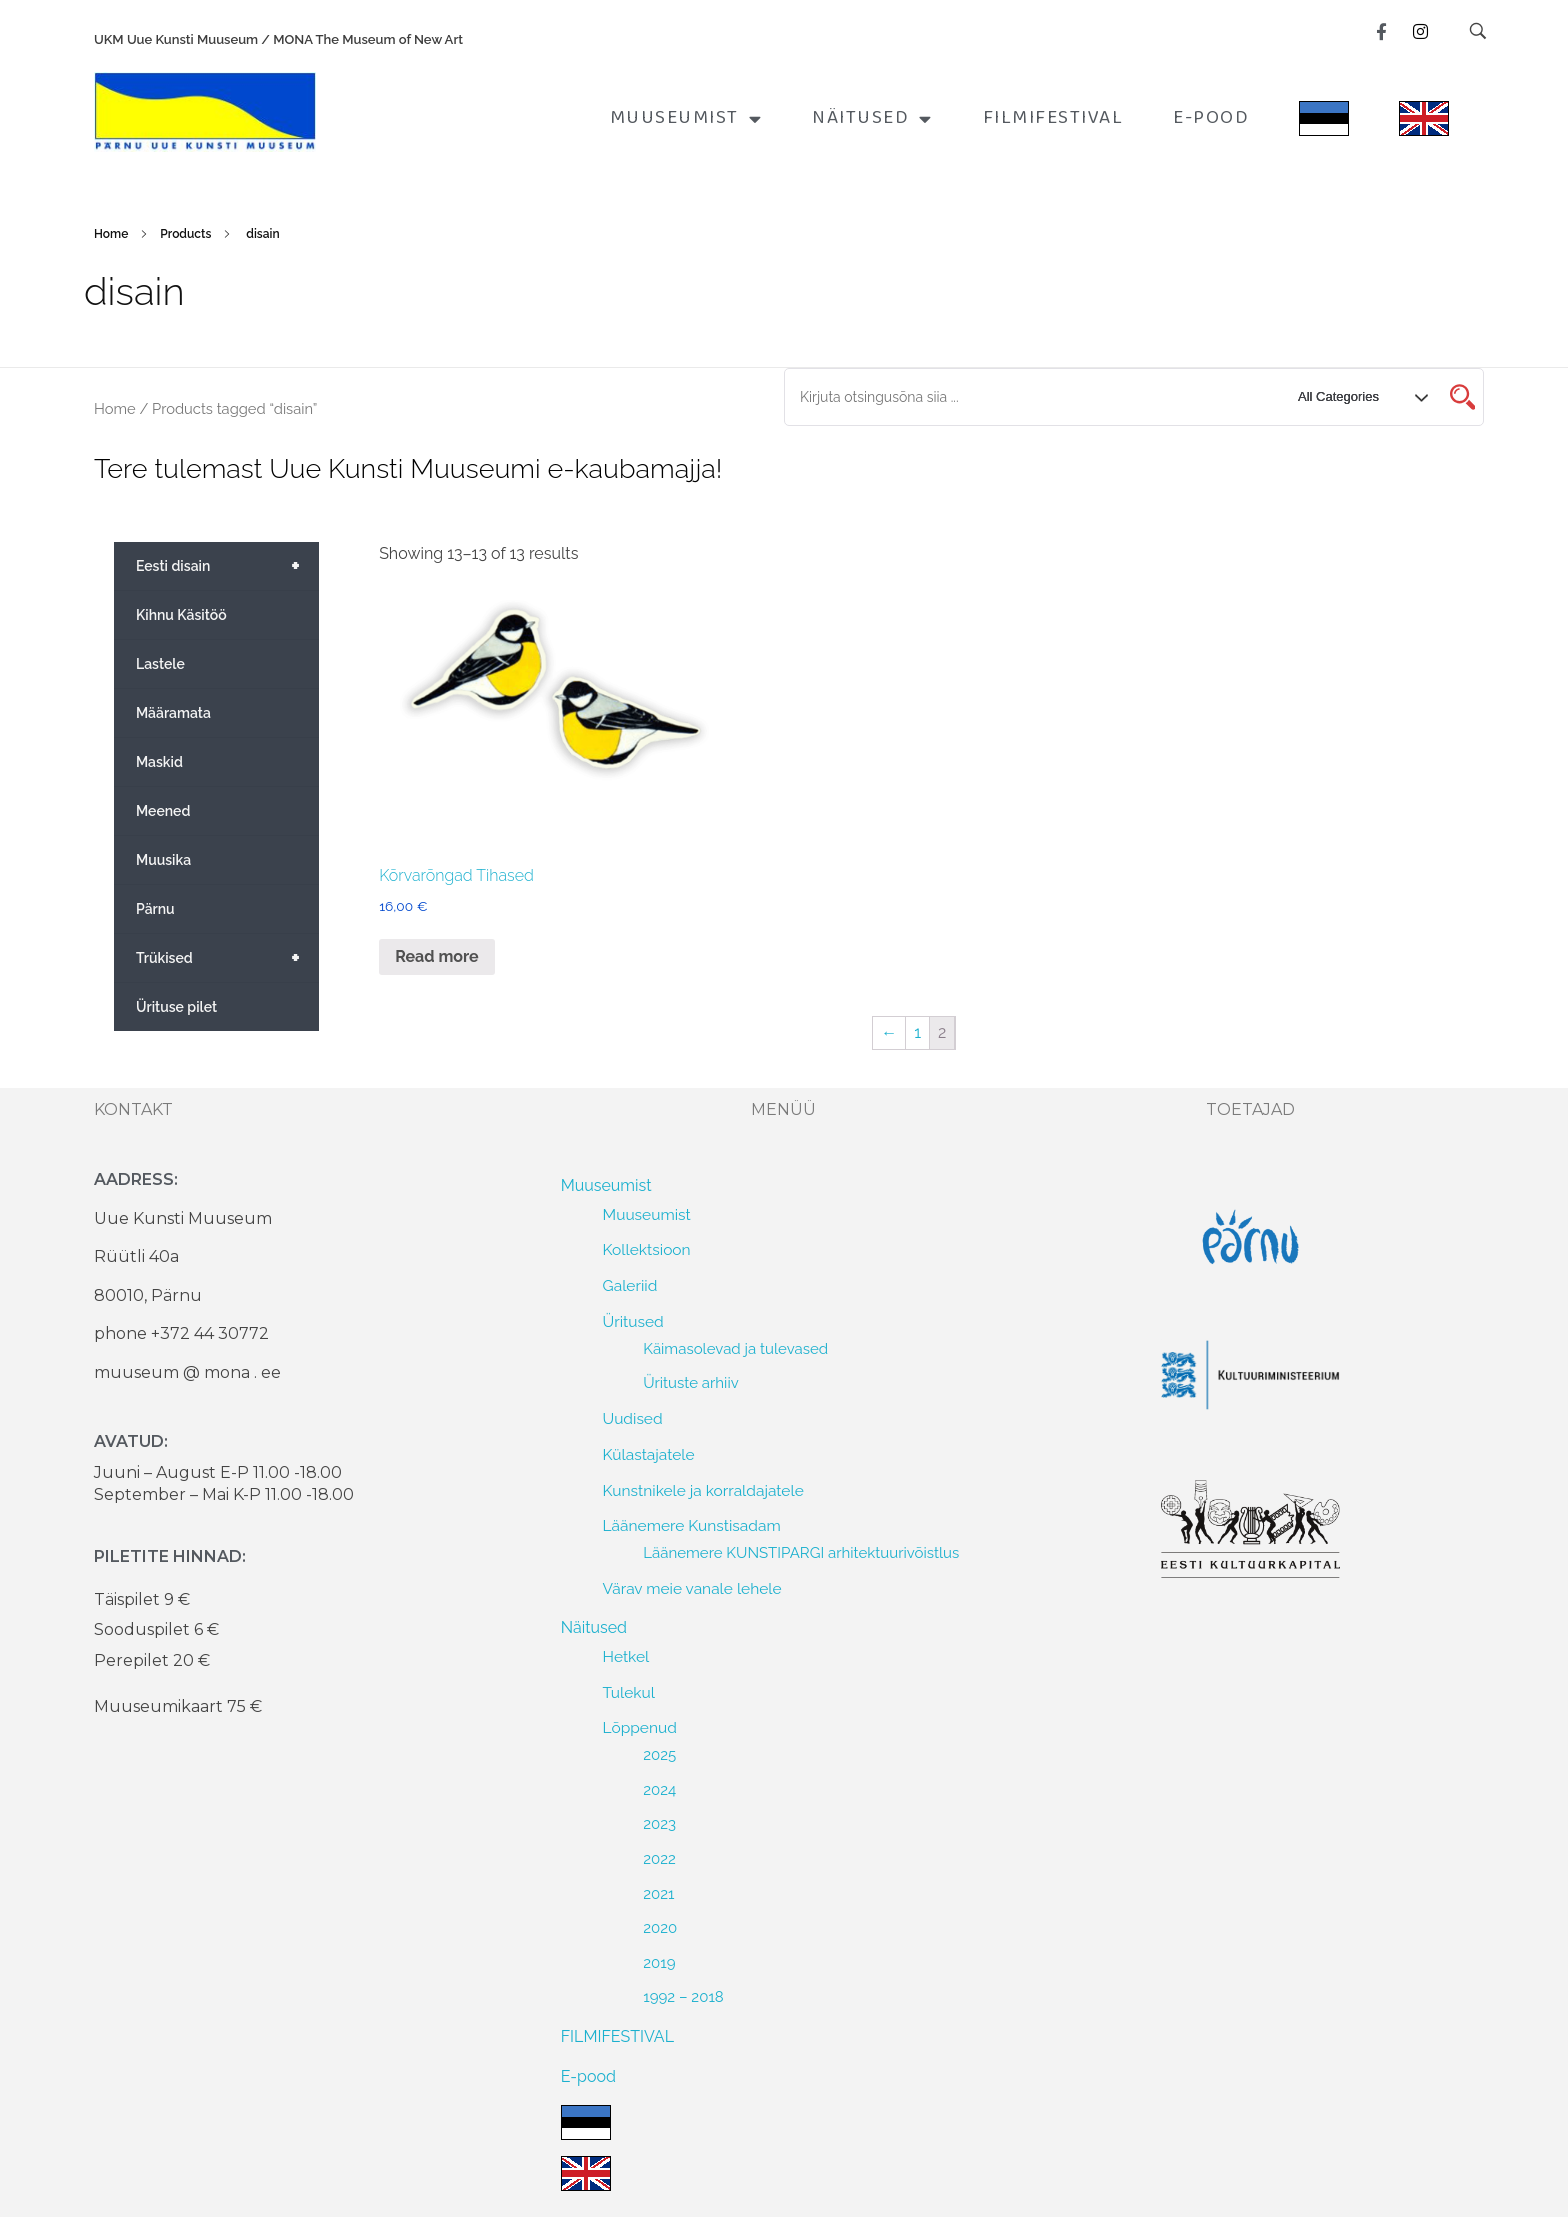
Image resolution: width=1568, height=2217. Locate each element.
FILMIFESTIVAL (1053, 118)
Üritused (633, 1321)
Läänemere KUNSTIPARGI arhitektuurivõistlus (801, 1553)
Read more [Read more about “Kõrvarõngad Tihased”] (437, 956)
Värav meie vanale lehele (692, 1588)
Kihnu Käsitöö (181, 615)
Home (111, 234)
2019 (659, 1963)
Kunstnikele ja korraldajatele (703, 1490)
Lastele (160, 664)
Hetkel (626, 1656)
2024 (659, 1790)
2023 (659, 1824)
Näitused (872, 118)
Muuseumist (686, 118)
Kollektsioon (647, 1249)
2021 (658, 1894)
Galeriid (630, 1285)
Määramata (173, 713)
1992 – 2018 (683, 1997)
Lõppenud (640, 1727)
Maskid (159, 762)
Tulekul (629, 1692)
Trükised (227, 958)
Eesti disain (227, 566)
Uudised (633, 1418)
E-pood (1211, 118)
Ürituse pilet (176, 1007)
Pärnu (155, 909)
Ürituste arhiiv (691, 1383)
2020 (660, 1928)
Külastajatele (649, 1454)
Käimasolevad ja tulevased (735, 1349)
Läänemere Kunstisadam (692, 1525)
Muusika (163, 860)
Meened (163, 811)
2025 (659, 1755)
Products (185, 234)
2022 (659, 1859)
